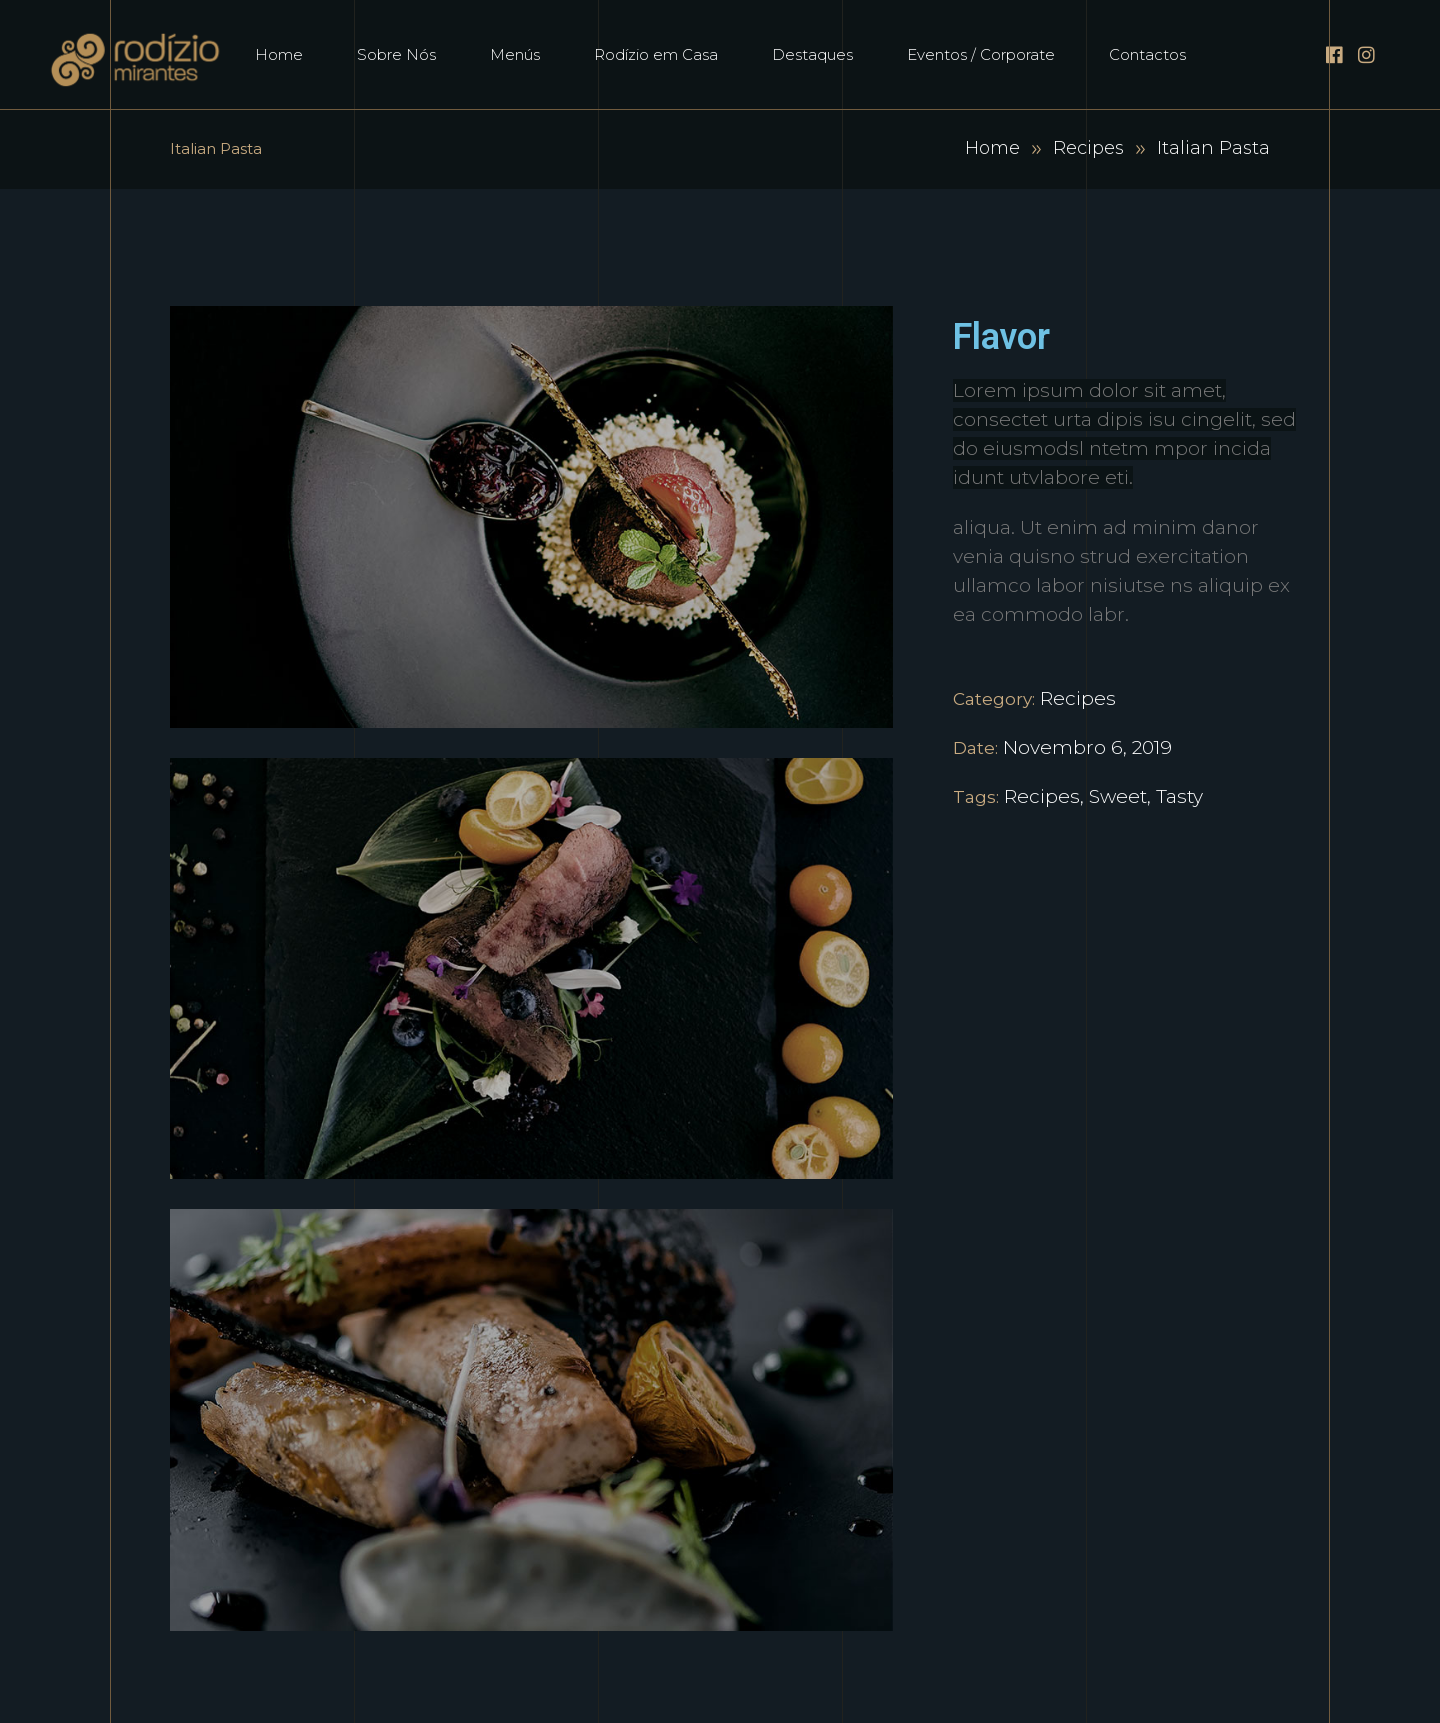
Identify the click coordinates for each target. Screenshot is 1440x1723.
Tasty (1179, 796)
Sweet (1118, 796)
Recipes (1088, 148)
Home (992, 148)
